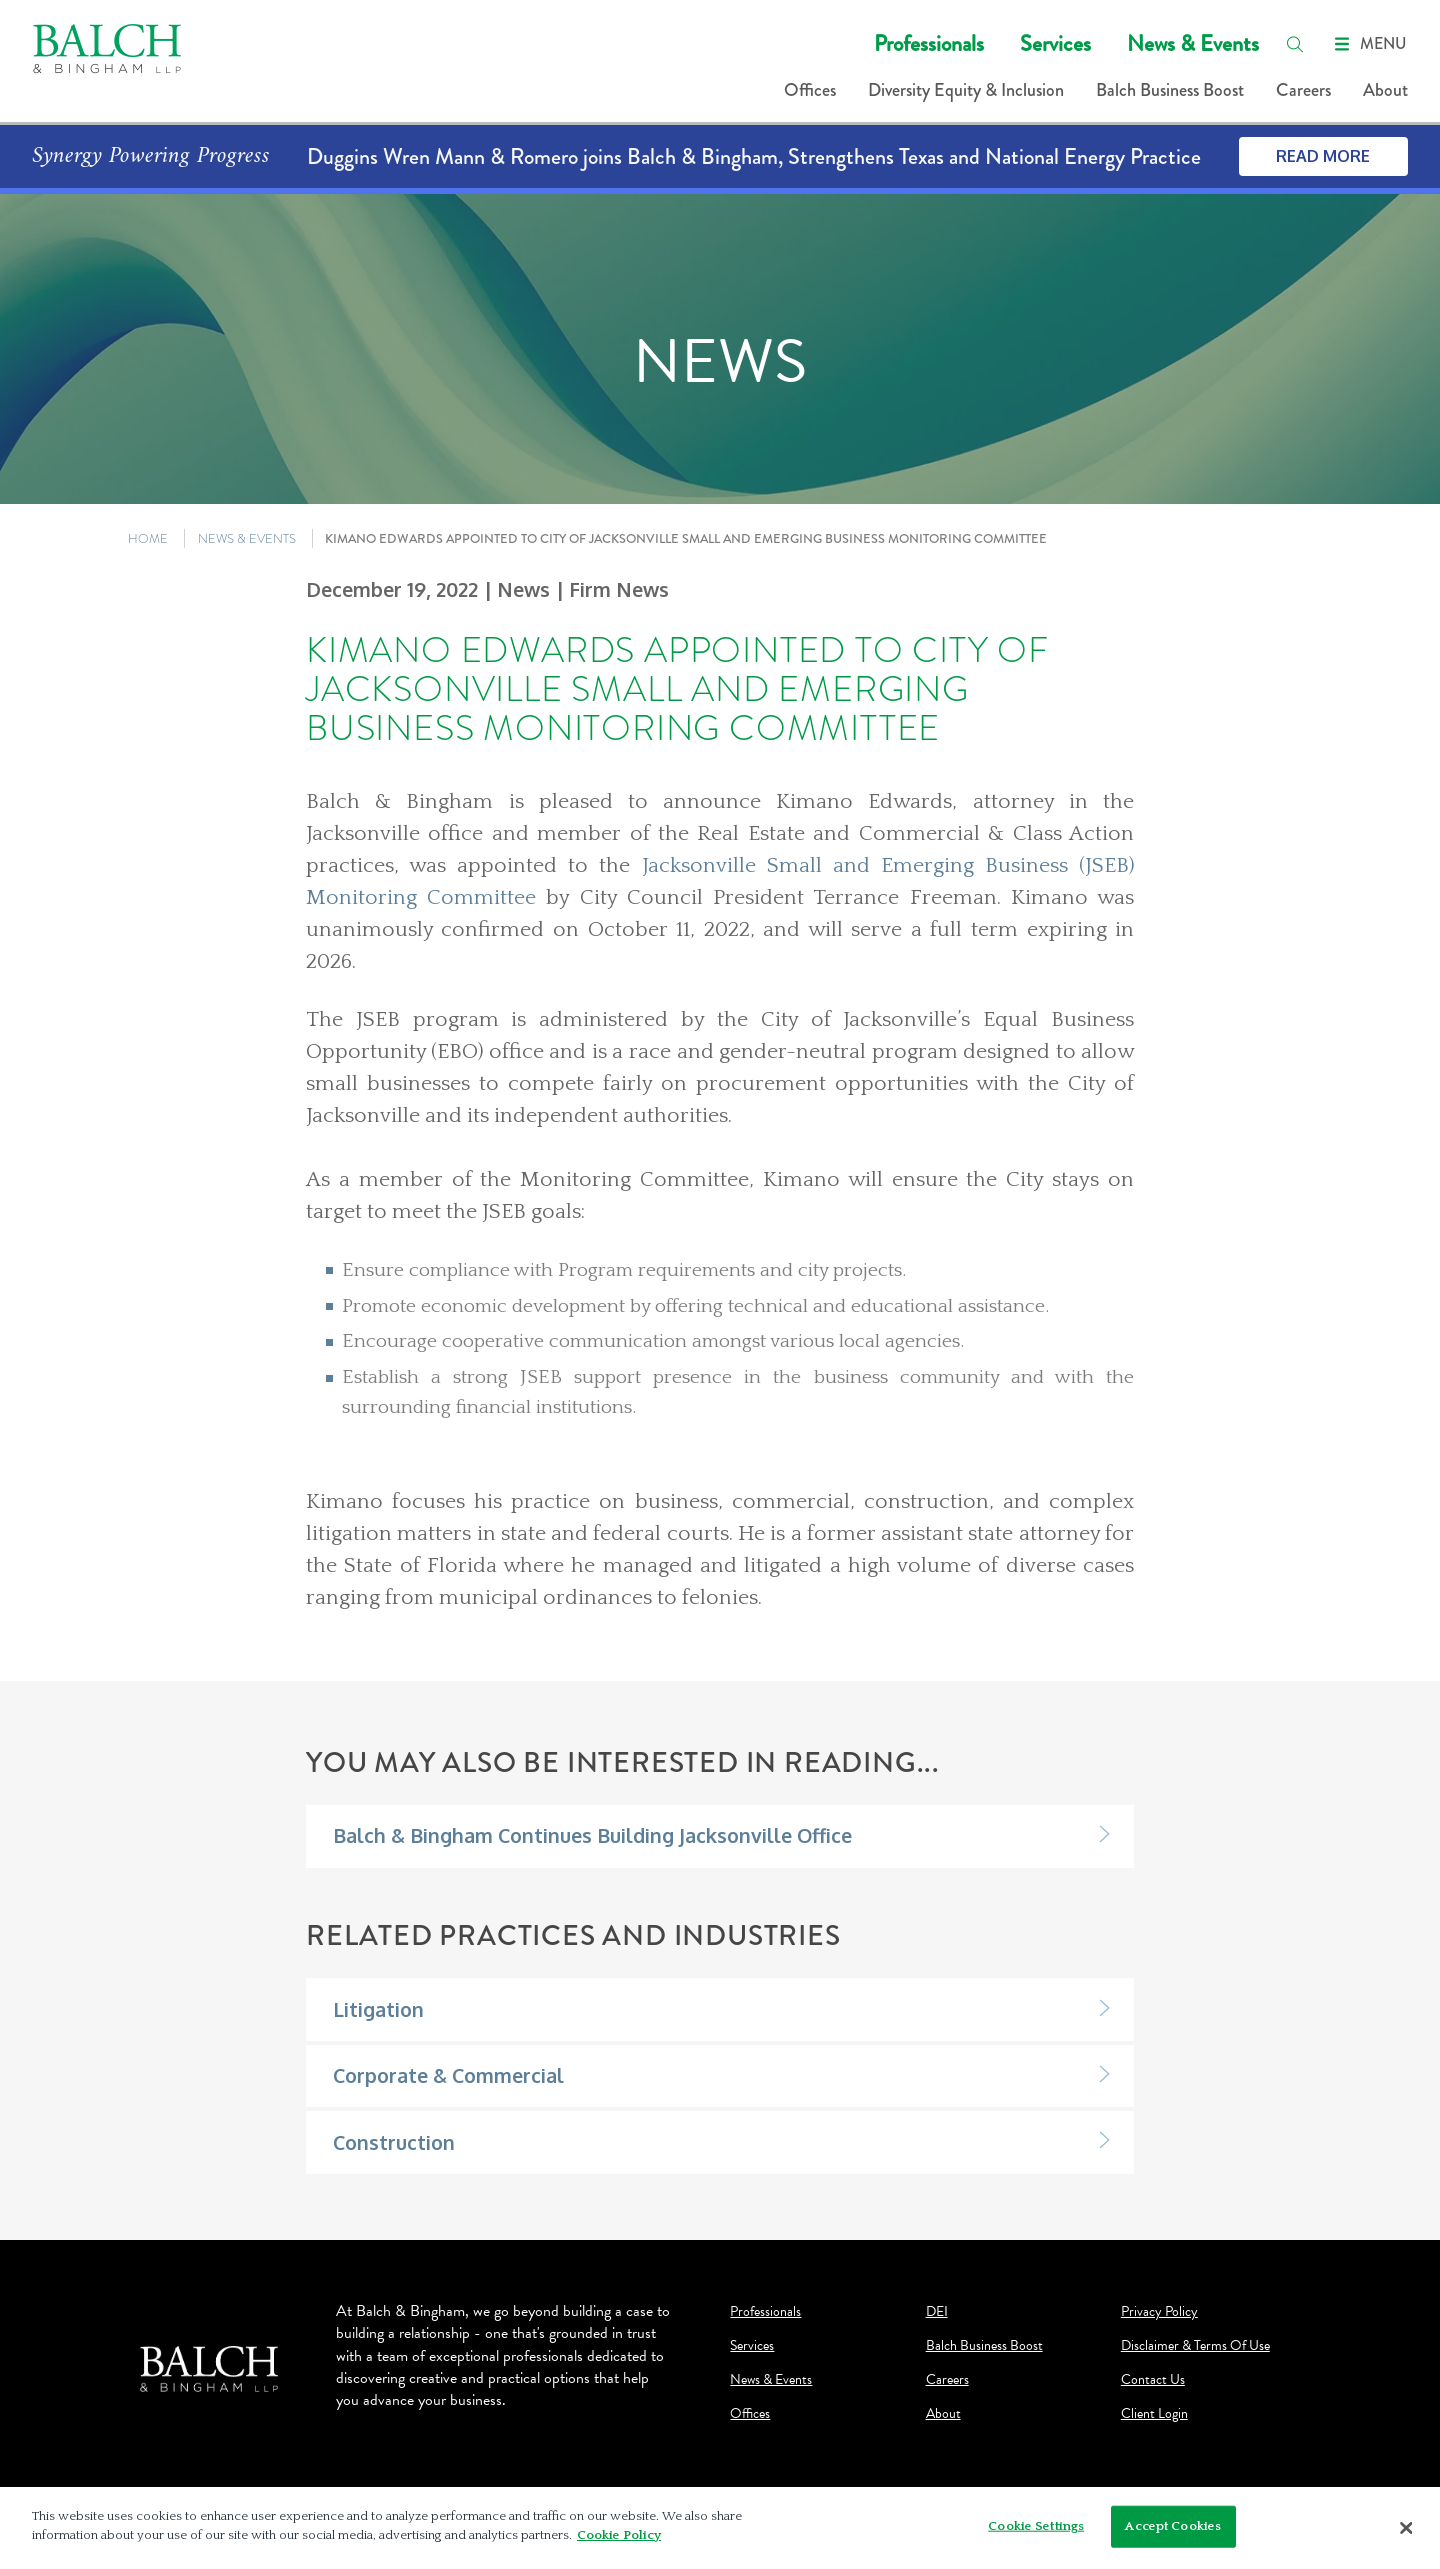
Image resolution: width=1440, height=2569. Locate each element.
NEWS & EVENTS (247, 538)
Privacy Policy (1159, 2312)
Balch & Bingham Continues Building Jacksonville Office (592, 1835)
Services (1055, 43)
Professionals (929, 43)
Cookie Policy (619, 2538)
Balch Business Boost (1170, 90)
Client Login (1154, 2414)
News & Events (1193, 43)
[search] (1295, 44)
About (1385, 90)
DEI (937, 2312)
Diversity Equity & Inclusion (966, 90)
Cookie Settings (1036, 2529)
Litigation (378, 2009)
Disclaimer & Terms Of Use (1195, 2346)
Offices (810, 90)
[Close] (1407, 2531)
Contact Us (1153, 2380)
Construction (394, 2142)
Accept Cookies (1173, 2529)
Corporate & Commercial (448, 2075)
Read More (1323, 156)
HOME (148, 538)
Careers (1303, 90)
